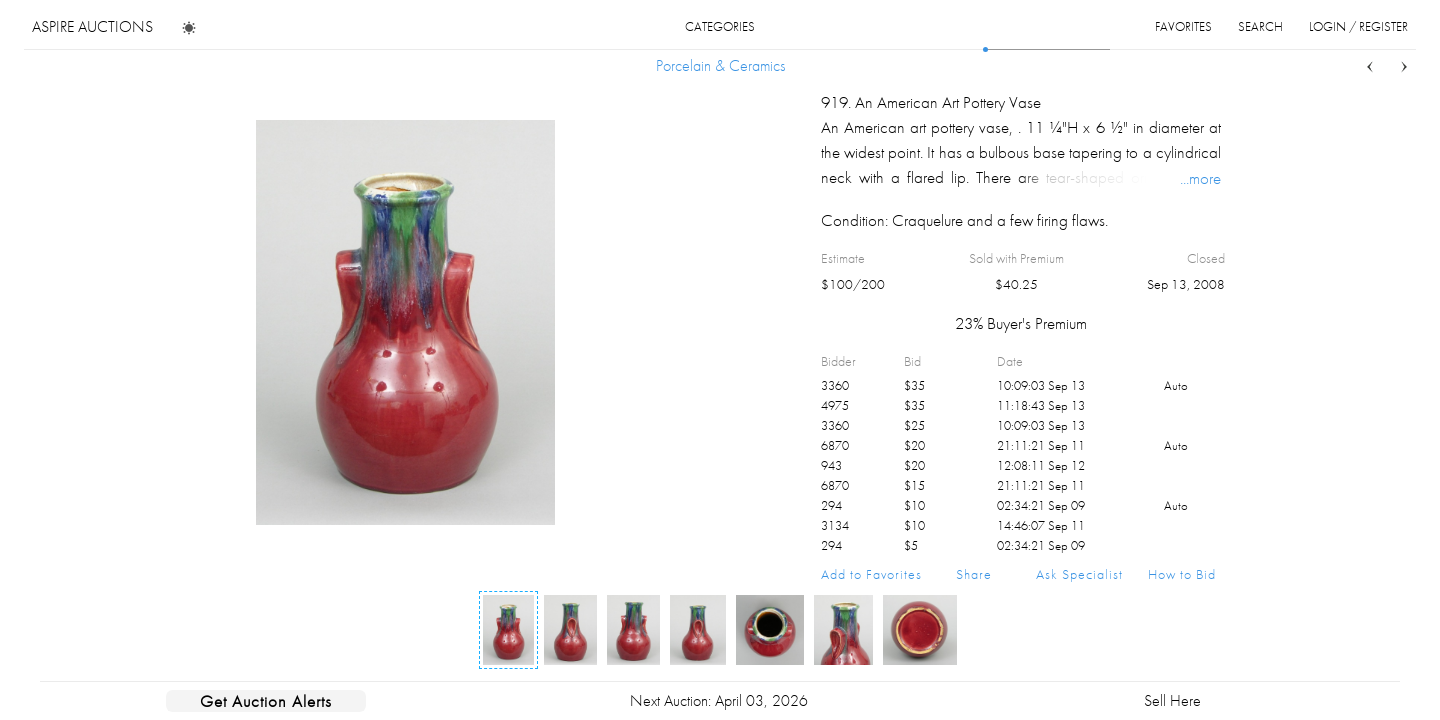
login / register (1358, 26)
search (1260, 26)
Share (974, 574)
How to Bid (1182, 574)
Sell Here (1172, 700)
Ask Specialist (1079, 574)
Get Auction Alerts (266, 701)
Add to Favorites (871, 574)
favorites (1183, 26)
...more (1200, 178)
